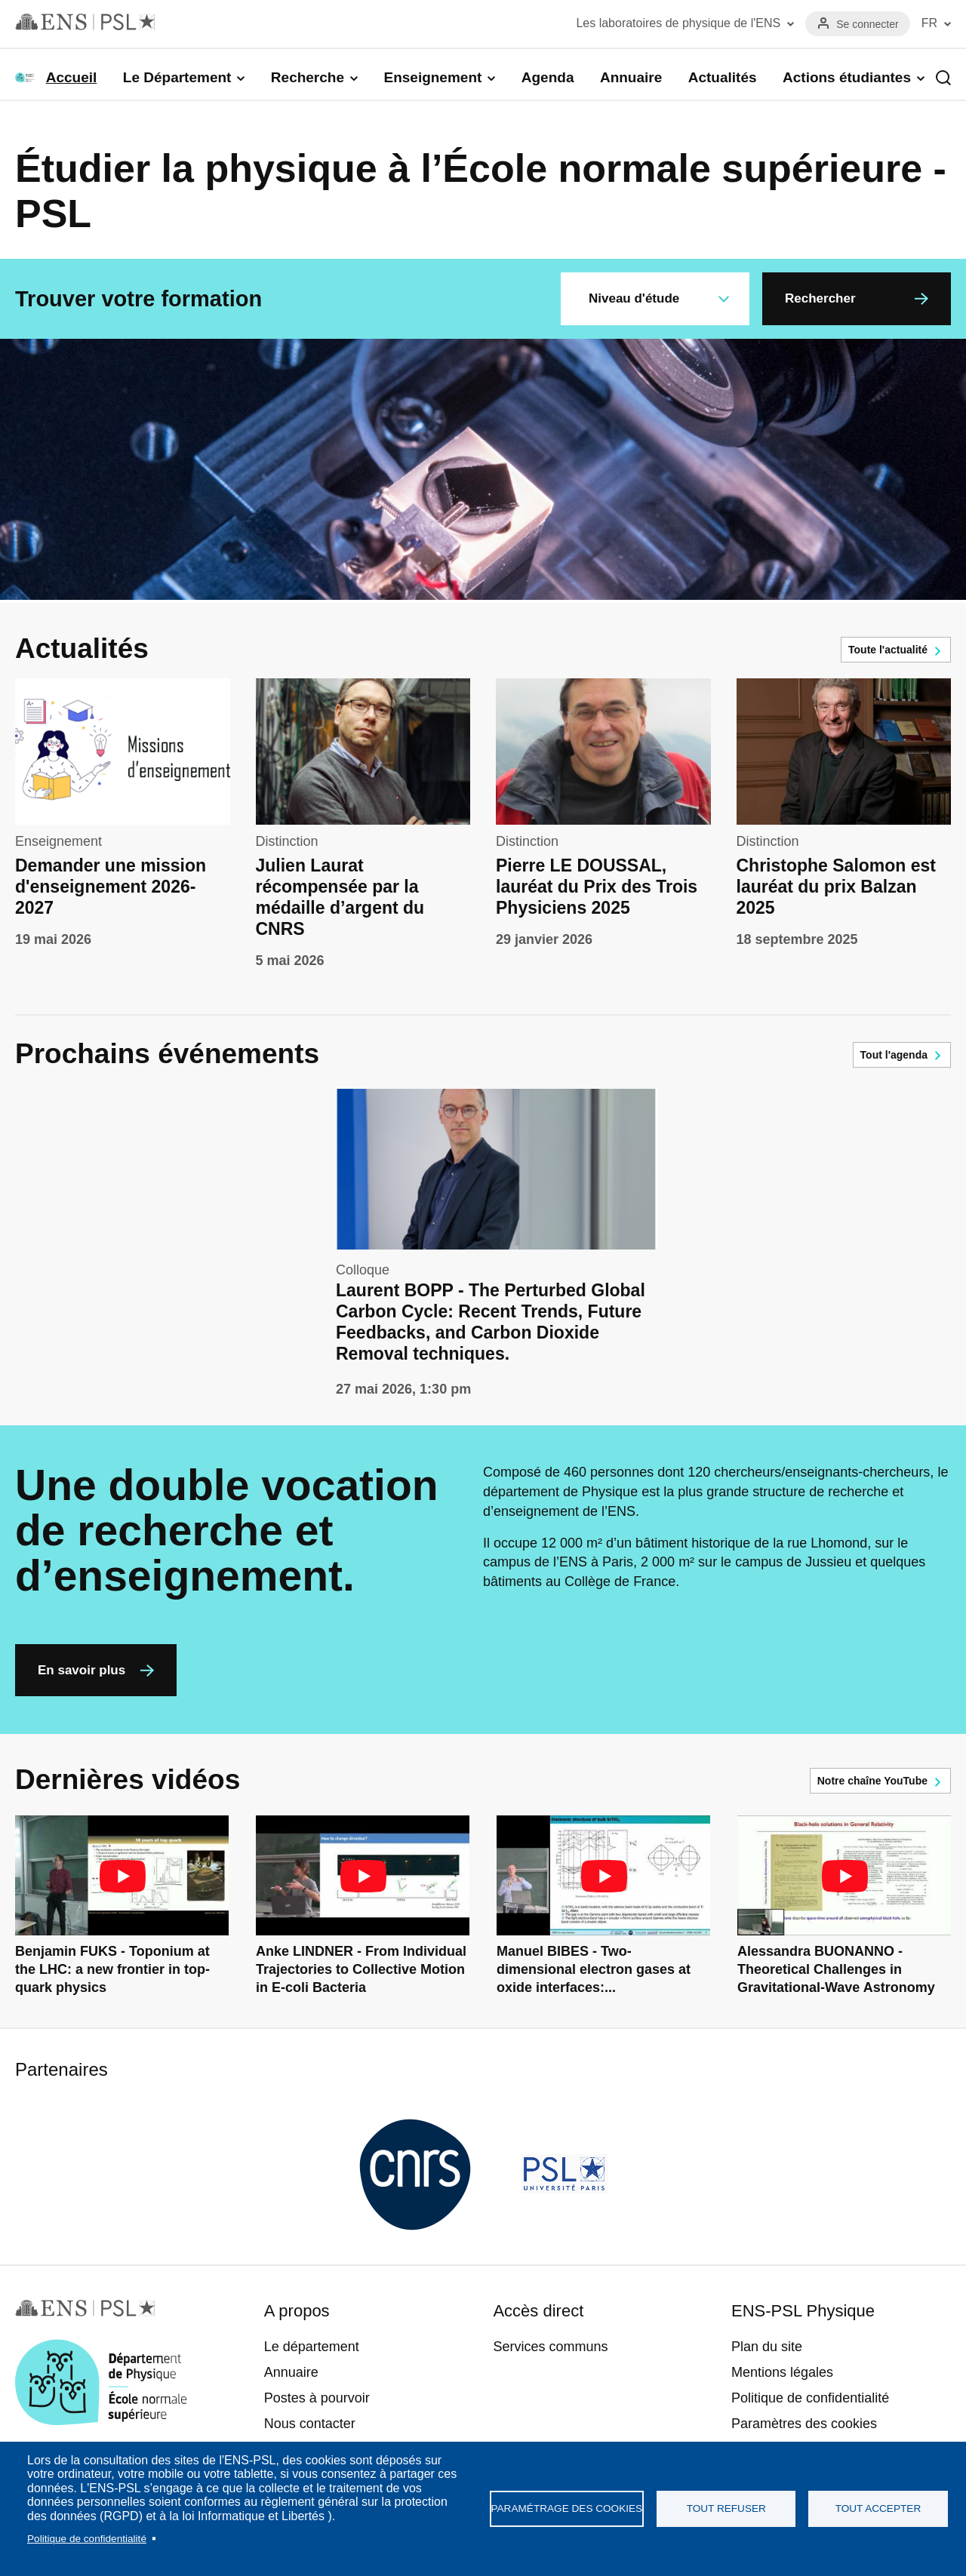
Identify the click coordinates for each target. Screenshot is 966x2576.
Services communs (550, 2346)
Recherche (307, 77)
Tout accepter (878, 2508)
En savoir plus (81, 1670)
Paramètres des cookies (804, 2423)
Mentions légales (782, 2372)
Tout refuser (726, 2508)
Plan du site (766, 2346)
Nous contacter (309, 2423)
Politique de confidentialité (86, 2538)
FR (929, 23)
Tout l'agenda (894, 1055)
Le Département (177, 77)
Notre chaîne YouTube (872, 1781)
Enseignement (432, 77)
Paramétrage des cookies (567, 2508)
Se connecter (867, 24)
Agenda (547, 77)
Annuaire (631, 77)
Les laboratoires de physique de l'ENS (678, 23)
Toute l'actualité (888, 650)
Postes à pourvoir (317, 2397)
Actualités (722, 77)
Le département (311, 2346)
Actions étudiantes (847, 77)
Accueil (71, 77)
